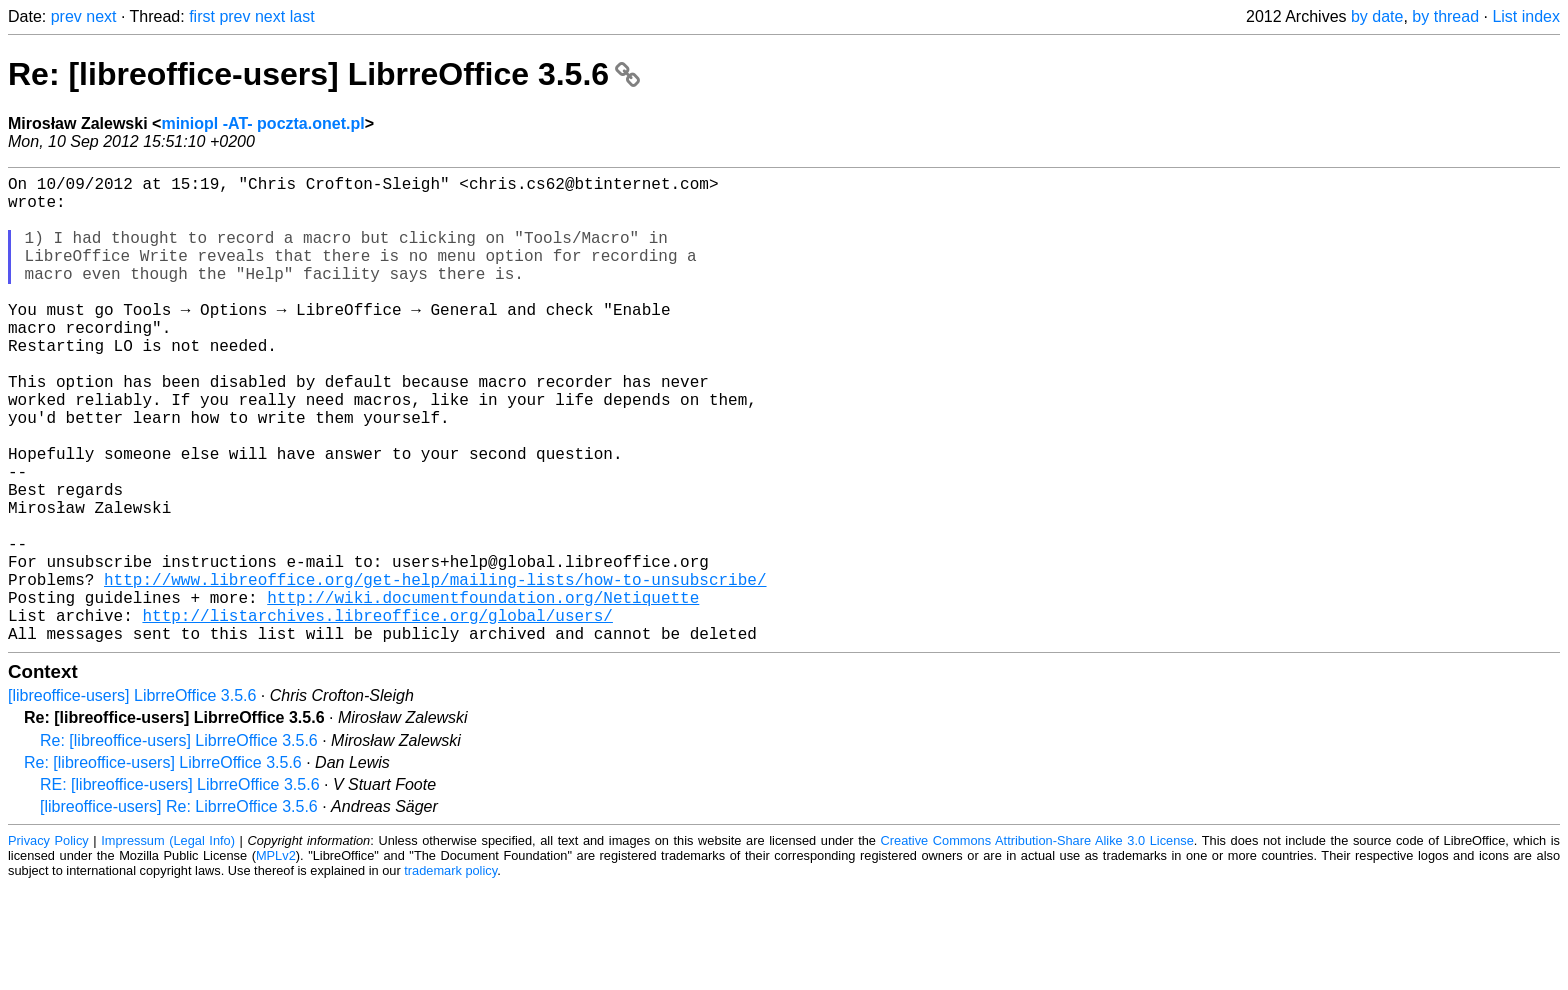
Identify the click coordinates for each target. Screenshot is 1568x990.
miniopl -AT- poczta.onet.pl (262, 123)
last (302, 16)
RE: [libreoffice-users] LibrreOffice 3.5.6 (180, 888)
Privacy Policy (48, 944)
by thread (1445, 16)
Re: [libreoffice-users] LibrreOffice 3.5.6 (324, 74)
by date (1377, 16)
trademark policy (450, 974)
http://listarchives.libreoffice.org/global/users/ (377, 715)
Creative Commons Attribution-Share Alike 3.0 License (1037, 944)
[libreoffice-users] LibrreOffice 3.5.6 (132, 799)
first (202, 16)
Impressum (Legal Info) (168, 944)
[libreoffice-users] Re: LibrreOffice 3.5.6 (179, 910)
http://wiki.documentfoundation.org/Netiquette (483, 693)
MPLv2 (276, 959)
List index (1526, 16)
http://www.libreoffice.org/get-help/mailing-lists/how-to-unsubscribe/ (435, 671)
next (101, 16)
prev (66, 16)
